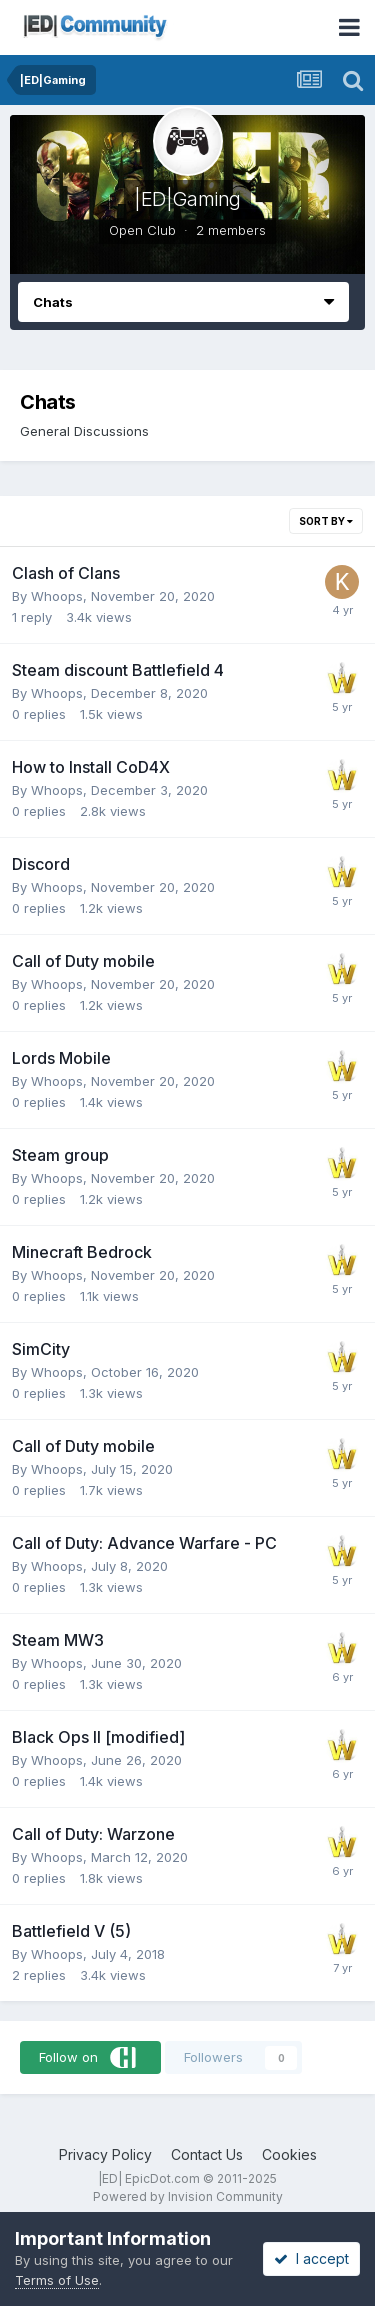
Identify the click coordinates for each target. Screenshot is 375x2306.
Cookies (289, 2154)
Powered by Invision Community (188, 2196)
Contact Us (207, 2154)
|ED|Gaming (187, 199)
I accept (311, 2258)
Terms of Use (57, 2280)
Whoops (57, 596)
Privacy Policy (105, 2154)
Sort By (326, 521)
